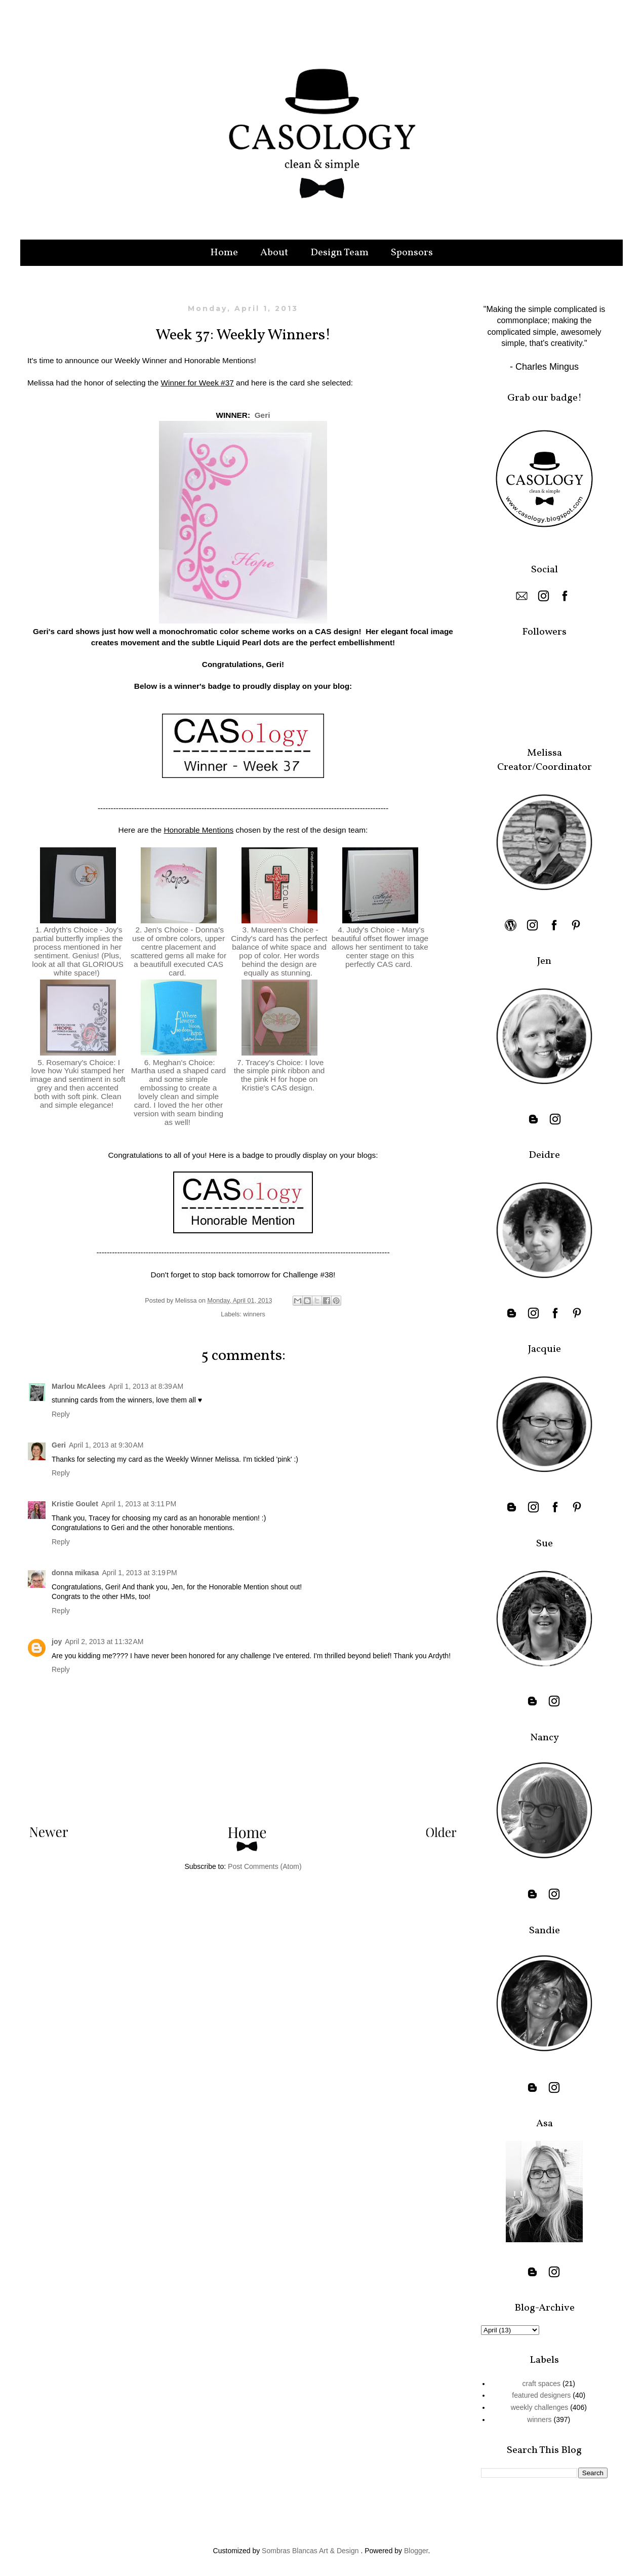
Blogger (416, 2551)
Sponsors (412, 253)
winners (254, 1314)
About (274, 253)
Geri (262, 415)
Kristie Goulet (75, 1504)
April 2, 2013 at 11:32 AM (104, 1641)
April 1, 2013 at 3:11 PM (138, 1504)
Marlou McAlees (79, 1386)
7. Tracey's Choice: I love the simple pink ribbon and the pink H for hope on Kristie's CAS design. (279, 1075)
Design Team (339, 253)
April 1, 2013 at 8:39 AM (146, 1386)
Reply (61, 1414)
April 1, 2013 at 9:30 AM (106, 1445)
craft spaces (541, 2383)
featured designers (541, 2395)
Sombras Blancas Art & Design (310, 2551)
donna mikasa (75, 1573)
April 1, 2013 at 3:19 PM (139, 1573)
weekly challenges (540, 2407)
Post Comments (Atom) (264, 1866)
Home (224, 253)
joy (57, 1641)
